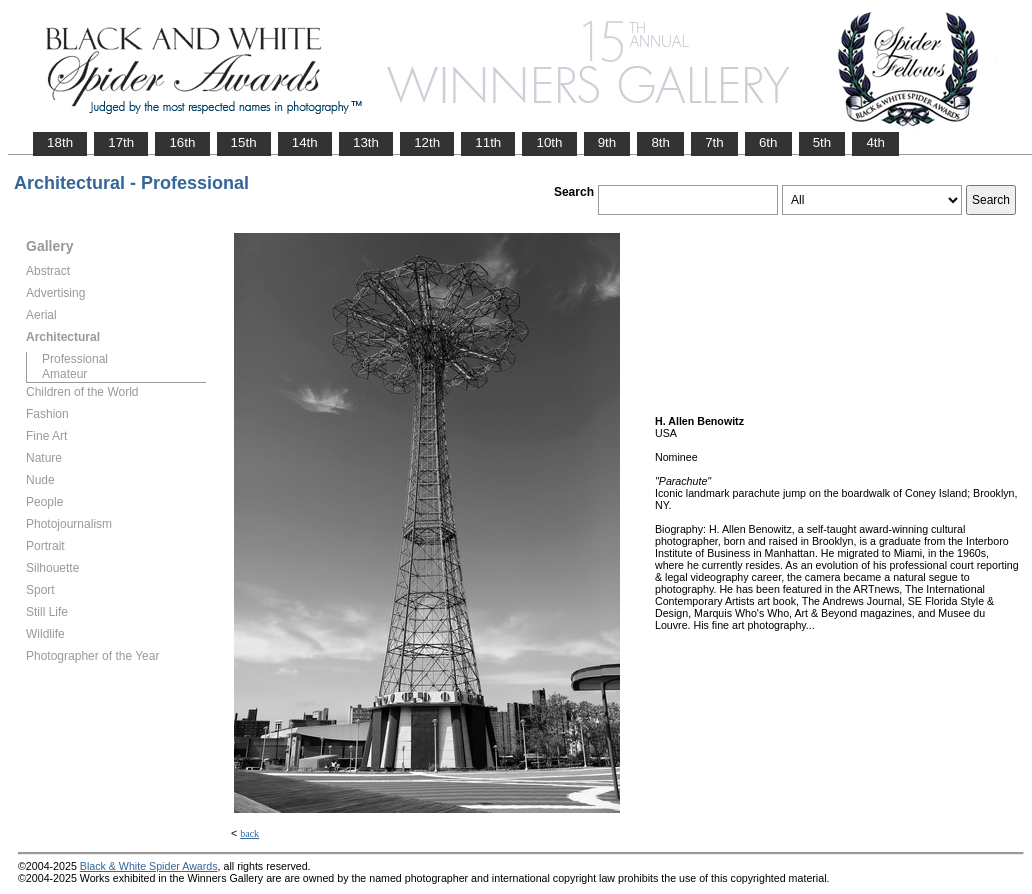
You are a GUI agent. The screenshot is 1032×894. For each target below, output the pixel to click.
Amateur (64, 374)
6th (768, 142)
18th (60, 142)
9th (607, 142)
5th (822, 142)
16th (182, 142)
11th (488, 142)
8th (660, 142)
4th (875, 142)
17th (121, 142)
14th (305, 142)
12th (427, 142)
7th (714, 142)
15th (244, 142)
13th (366, 142)
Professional (75, 359)
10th (549, 142)
